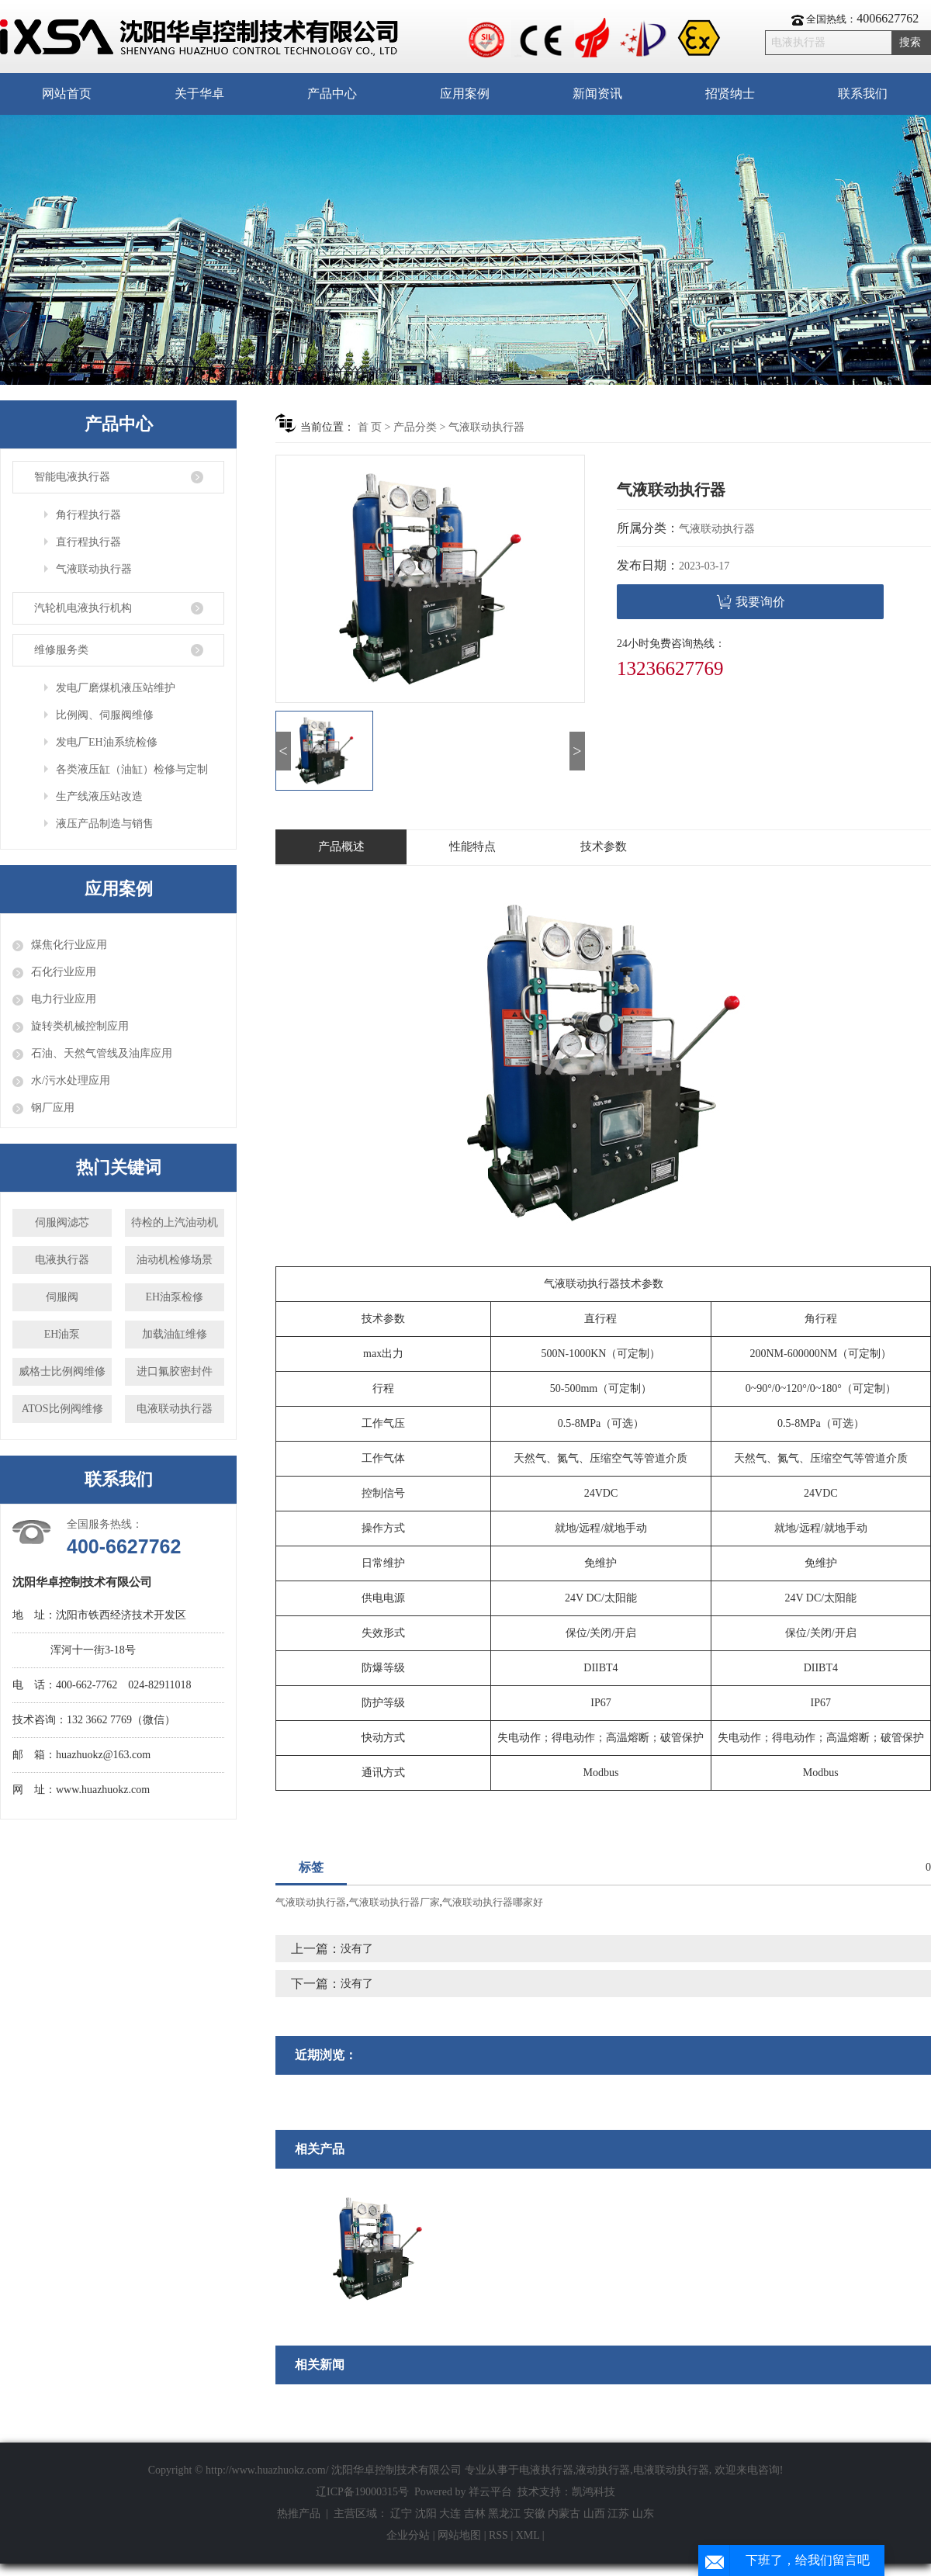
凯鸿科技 (593, 2492)
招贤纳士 (730, 93)
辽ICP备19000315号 (362, 2492)
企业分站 (408, 2535)
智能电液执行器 (72, 477)
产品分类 (415, 427)
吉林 (475, 2513)
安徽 (534, 2513)
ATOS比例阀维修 (62, 1408)
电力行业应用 (63, 999)
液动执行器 (603, 2470)
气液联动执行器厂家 (394, 1902)
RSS (498, 2535)
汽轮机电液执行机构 (83, 608)
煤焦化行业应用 (69, 944)
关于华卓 (199, 93)
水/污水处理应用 (70, 1080)
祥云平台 (490, 2492)
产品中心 (332, 93)
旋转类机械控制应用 (80, 1026)
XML (528, 2535)
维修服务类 (61, 650)
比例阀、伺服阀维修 (105, 715)
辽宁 (401, 2513)
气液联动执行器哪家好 (492, 1902)
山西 (594, 2513)
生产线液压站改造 (99, 796)
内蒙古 (564, 2513)
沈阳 (426, 2513)
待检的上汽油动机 (174, 1222)
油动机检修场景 (175, 1259)
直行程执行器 (88, 542)
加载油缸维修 (174, 1334)
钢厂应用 (52, 1107)
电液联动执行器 (175, 1408)
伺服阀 (62, 1297)
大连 (450, 2513)
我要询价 (750, 602)
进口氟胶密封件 (175, 1371)
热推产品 (298, 2513)
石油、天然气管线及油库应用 (101, 1053)
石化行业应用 (63, 972)
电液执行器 (62, 1259)
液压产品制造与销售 (105, 823)
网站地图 (461, 2535)
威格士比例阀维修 (62, 1371)
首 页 (370, 427)
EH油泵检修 (175, 1297)
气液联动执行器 (94, 569)
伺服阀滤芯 (62, 1222)
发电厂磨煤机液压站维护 (115, 688)
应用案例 (465, 93)
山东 (643, 2513)
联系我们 (863, 93)
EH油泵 (62, 1334)
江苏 (618, 2513)
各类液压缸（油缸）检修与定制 (132, 769)
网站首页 (67, 93)
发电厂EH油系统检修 (106, 742)
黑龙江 (504, 2513)
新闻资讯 (597, 93)
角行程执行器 (88, 515)
